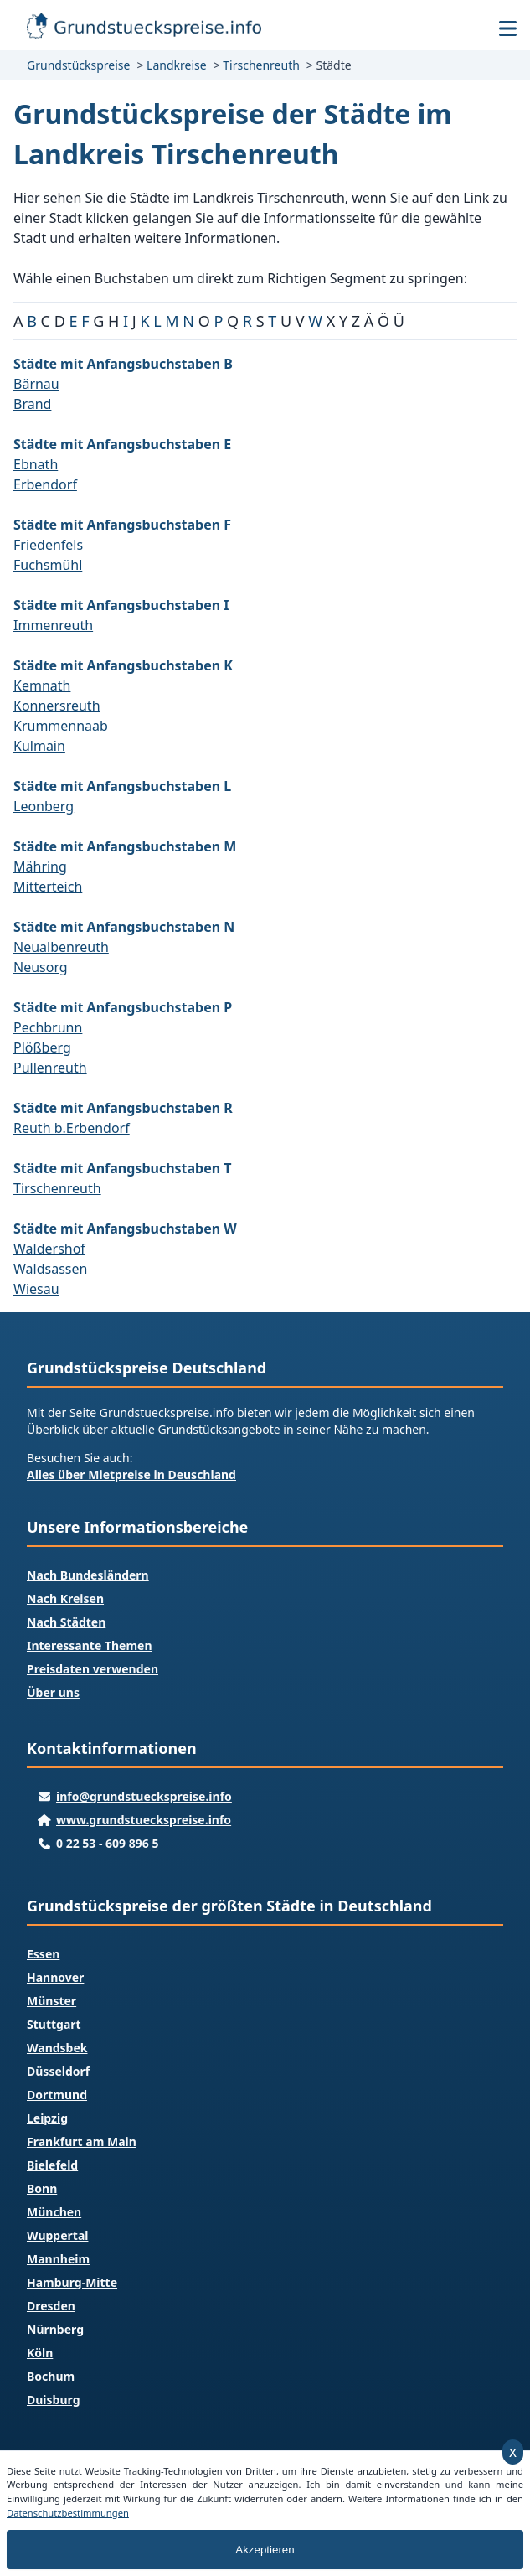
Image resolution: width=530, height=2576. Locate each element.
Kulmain (39, 746)
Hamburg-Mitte (72, 2282)
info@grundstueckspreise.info (144, 1796)
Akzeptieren (264, 2549)
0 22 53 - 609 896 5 (107, 1843)
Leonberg (43, 806)
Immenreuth (53, 625)
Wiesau (36, 1289)
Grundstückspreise (78, 65)
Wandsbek (57, 2048)
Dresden (51, 2306)
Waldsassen (50, 1269)
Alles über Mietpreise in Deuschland (131, 1474)
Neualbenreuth (61, 947)
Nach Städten (66, 1622)
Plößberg (42, 1047)
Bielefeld (52, 2165)
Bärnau (36, 384)
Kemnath (41, 685)
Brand (32, 404)
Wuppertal (57, 2235)
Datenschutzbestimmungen (68, 2512)
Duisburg (53, 2400)
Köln (40, 2353)
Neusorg (40, 967)
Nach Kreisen (65, 1598)
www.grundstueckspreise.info (143, 1820)
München (54, 2212)
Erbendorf (45, 484)
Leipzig (47, 2118)
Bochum (51, 2376)
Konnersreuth (56, 705)
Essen (43, 1954)
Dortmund (57, 2095)
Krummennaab (60, 725)
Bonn (42, 2188)
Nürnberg (55, 2329)
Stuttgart (54, 2024)
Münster (51, 2001)
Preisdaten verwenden (92, 1669)
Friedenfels (48, 544)
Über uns (53, 1692)
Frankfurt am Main (81, 2141)
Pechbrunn (47, 1027)
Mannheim (58, 2259)
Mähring (40, 866)
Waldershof (49, 1248)
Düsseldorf (58, 2071)
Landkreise (177, 65)
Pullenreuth (50, 1067)
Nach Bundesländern (88, 1575)
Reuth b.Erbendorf (71, 1128)
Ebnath (35, 464)
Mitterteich (47, 886)
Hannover (55, 1977)
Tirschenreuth (261, 65)
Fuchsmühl (47, 565)
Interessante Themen (89, 1645)
